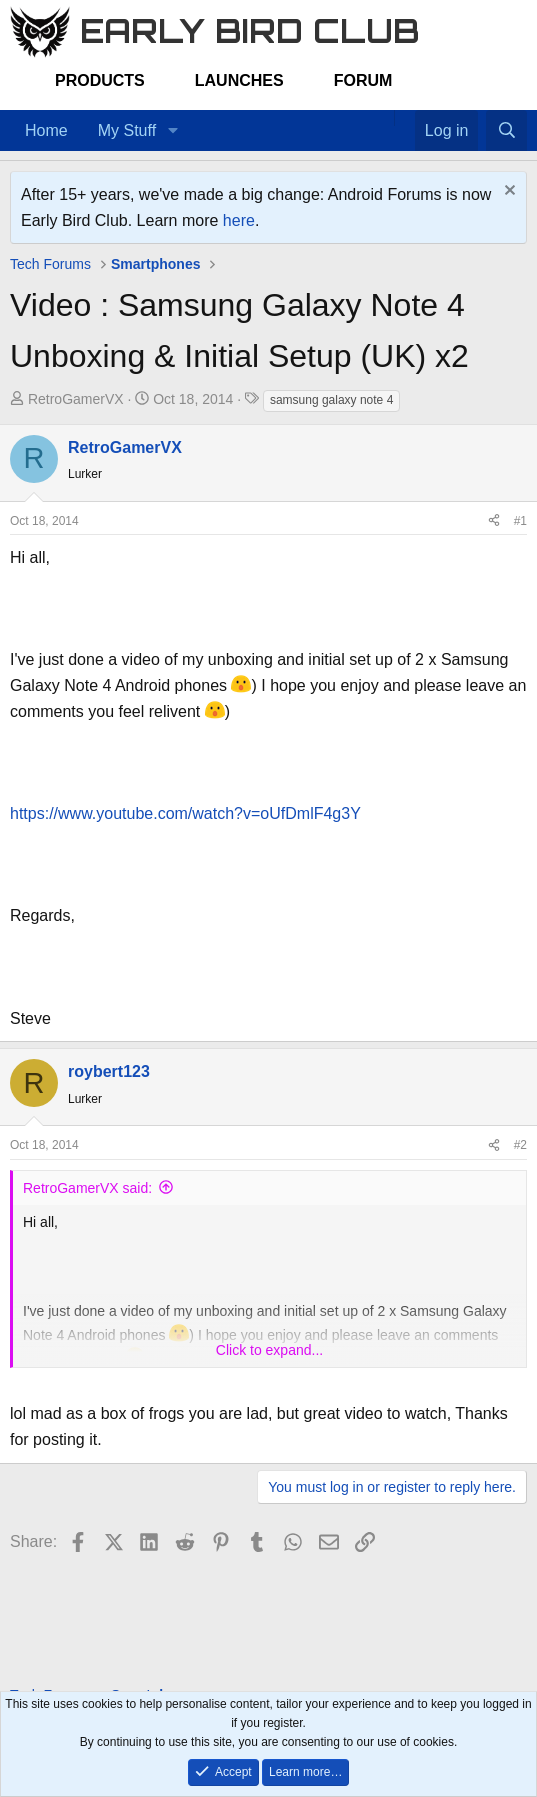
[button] (172, 131)
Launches (239, 80)
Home (46, 130)
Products (100, 80)
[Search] (506, 131)
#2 (520, 1145)
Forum (363, 80)
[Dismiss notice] (507, 192)
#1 (520, 521)
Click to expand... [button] (269, 1350)
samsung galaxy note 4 (331, 400)
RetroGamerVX (76, 399)
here (239, 220)
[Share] (494, 521)
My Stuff (127, 130)
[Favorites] (404, 118)
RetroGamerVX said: (87, 1188)
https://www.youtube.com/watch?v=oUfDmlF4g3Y (185, 813)
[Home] (384, 118)
